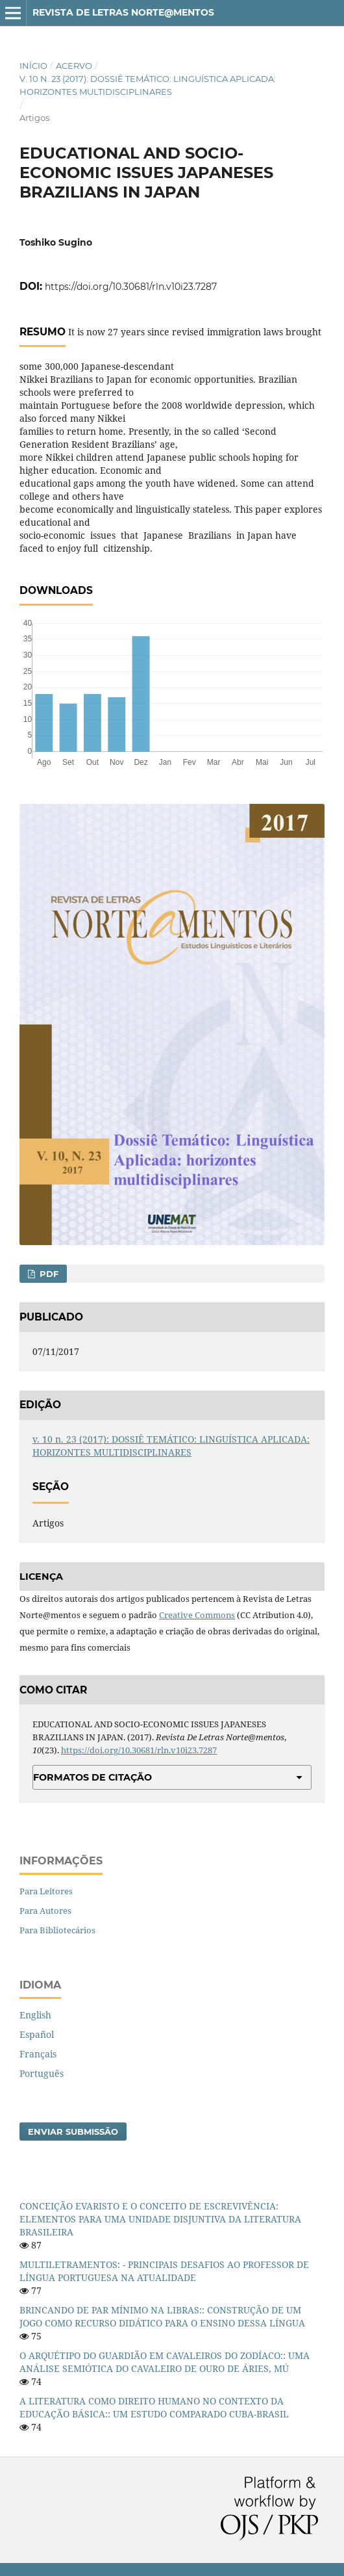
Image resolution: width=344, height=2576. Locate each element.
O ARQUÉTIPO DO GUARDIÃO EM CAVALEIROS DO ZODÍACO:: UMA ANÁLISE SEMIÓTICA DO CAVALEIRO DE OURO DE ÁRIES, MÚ (164, 2362)
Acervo (74, 65)
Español (36, 2034)
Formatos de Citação (92, 1777)
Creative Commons (197, 1615)
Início (33, 65)
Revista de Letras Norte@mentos (123, 12)
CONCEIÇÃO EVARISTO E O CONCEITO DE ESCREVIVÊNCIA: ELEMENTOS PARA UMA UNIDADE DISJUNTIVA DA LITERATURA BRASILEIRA (160, 2219)
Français (37, 2054)
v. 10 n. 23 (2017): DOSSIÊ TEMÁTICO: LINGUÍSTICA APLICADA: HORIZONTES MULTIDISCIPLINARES (147, 85)
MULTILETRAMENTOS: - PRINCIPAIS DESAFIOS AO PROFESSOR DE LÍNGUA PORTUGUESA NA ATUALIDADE (164, 2271)
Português (41, 2073)
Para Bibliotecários (57, 1930)
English (35, 2015)
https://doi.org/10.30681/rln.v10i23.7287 (131, 286)
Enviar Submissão (73, 2131)
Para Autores (45, 1910)
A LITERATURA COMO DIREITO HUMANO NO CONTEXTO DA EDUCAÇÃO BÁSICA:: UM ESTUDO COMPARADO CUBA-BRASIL (154, 2407)
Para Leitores (46, 1891)
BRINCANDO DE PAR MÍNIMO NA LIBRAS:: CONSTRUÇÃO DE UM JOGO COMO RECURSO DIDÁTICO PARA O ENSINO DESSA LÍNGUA (162, 2316)
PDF (47, 1274)
